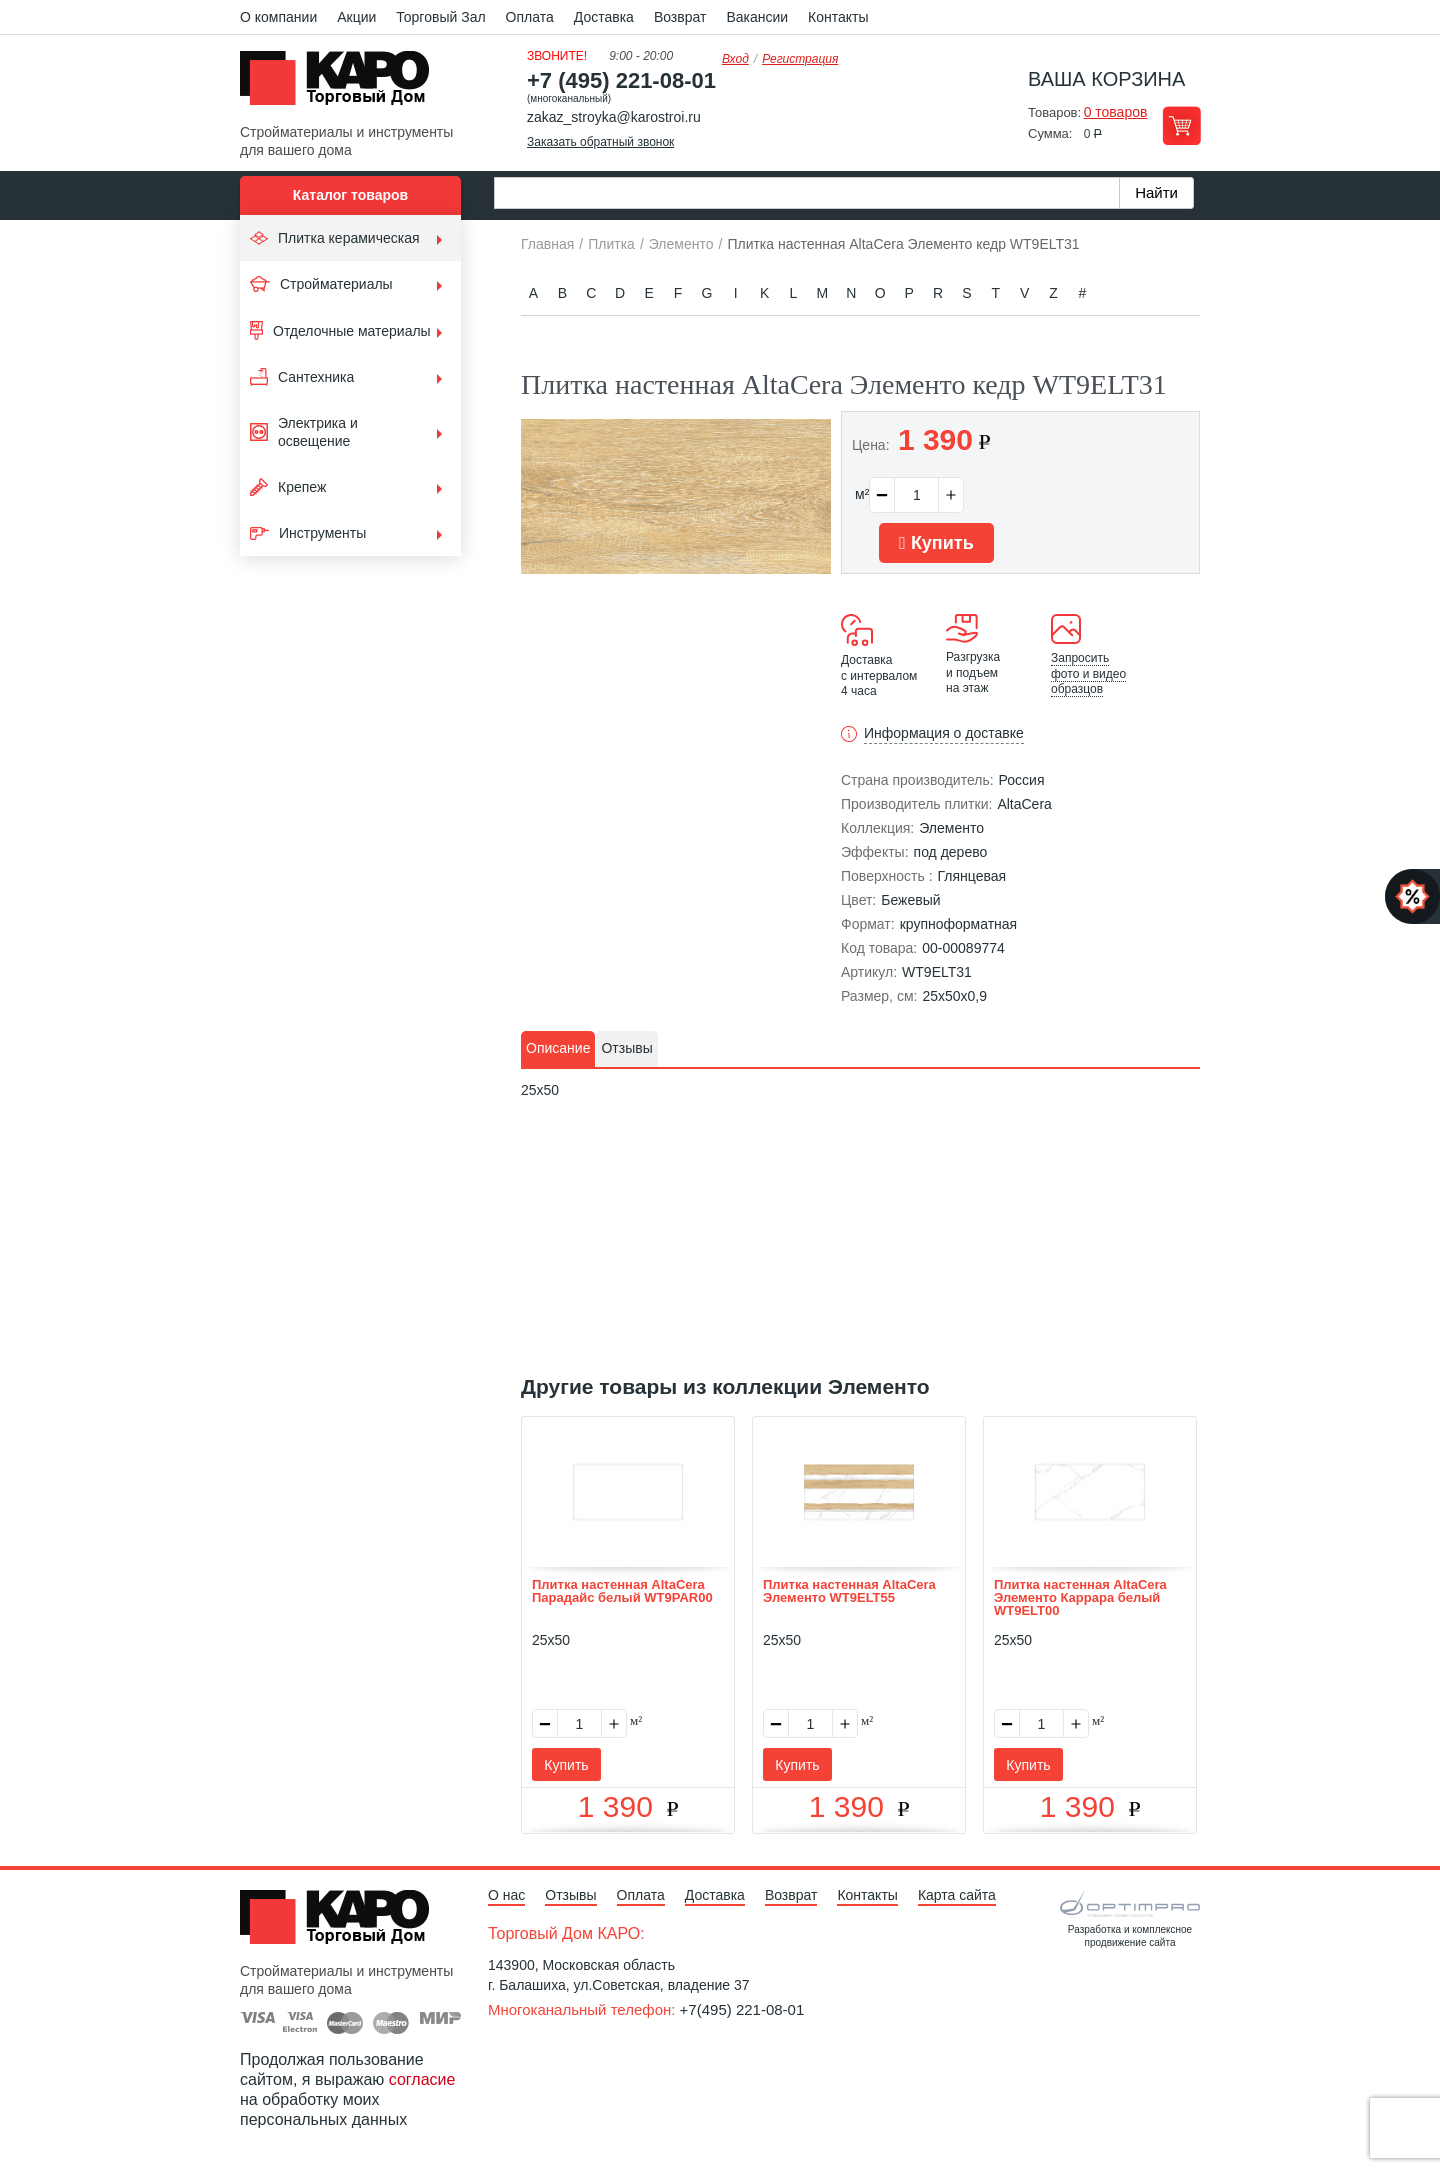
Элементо (951, 828)
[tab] (558, 1049)
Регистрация (800, 59)
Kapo (342, 84)
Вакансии (757, 17)
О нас (506, 1895)
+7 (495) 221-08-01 (621, 80)
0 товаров (1116, 112)
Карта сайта (957, 1895)
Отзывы (570, 1895)
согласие (422, 2079)
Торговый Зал (440, 17)
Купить (936, 543)
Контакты (838, 17)
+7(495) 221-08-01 (742, 2009)
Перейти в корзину (1181, 125)
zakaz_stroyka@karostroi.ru (614, 117)
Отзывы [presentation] (626, 1048)
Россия (1022, 780)
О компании (278, 17)
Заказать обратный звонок (600, 142)
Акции (356, 17)
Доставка (604, 17)
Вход (735, 59)
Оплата (530, 17)
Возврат (680, 17)
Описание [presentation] (558, 1048)
